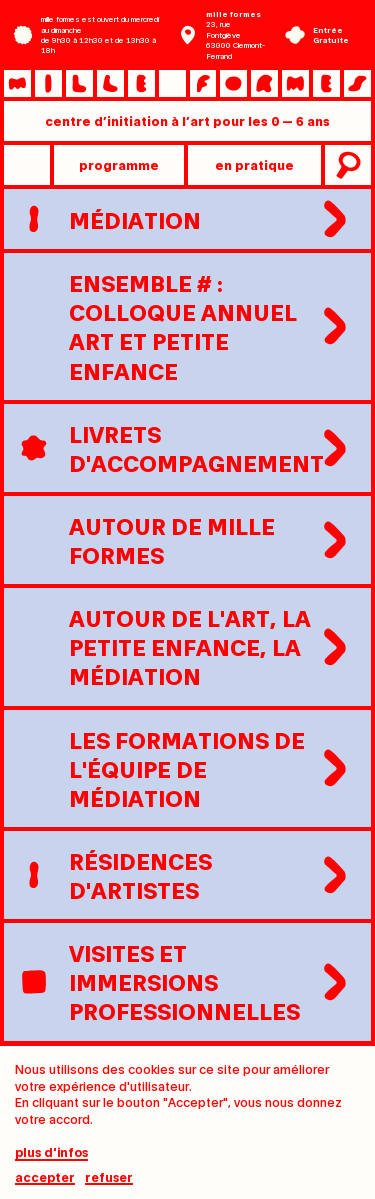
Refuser (109, 1183)
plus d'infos (51, 1158)
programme (119, 164)
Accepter (45, 1183)
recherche (346, 165)
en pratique (254, 164)
